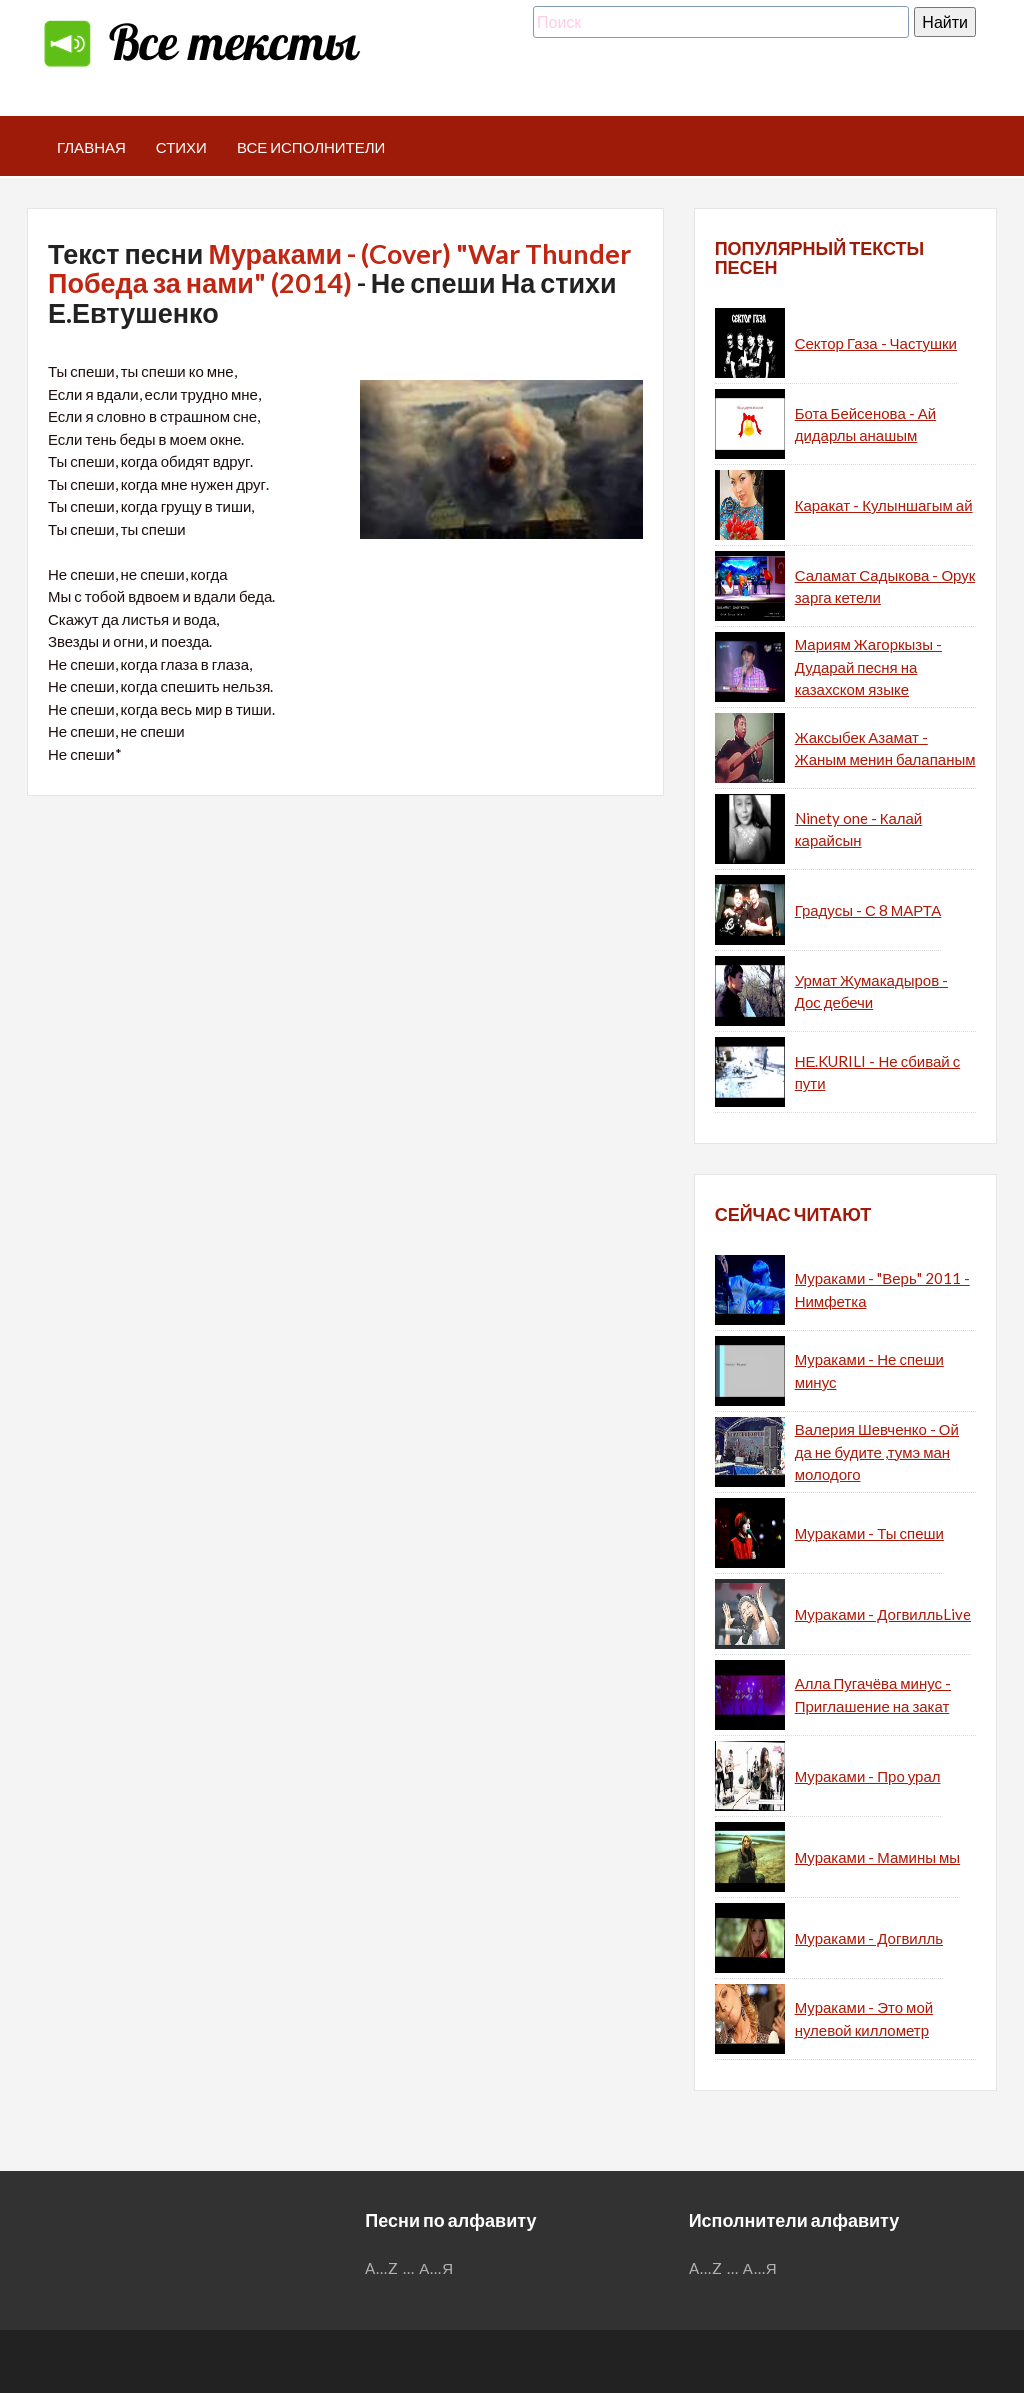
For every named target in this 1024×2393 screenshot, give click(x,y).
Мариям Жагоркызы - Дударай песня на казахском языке (868, 666)
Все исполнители (311, 147)
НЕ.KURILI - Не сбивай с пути (878, 1072)
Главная (91, 147)
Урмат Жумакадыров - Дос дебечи (871, 991)
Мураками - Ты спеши (869, 1533)
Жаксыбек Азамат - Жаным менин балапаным (885, 748)
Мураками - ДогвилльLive (883, 1614)
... (409, 2268)
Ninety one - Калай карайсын (859, 829)
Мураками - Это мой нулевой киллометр (864, 2018)
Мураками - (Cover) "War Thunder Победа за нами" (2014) (339, 268)
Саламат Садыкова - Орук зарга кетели (885, 586)
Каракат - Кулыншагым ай (884, 505)
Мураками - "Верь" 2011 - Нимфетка (882, 1289)
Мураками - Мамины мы (877, 1857)
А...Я (436, 2268)
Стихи (181, 147)
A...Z (382, 2268)
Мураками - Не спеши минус (869, 1370)
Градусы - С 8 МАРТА (868, 910)
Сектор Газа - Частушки (876, 343)
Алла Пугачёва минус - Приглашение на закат (873, 1694)
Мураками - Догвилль (869, 1938)
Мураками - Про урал (868, 1776)
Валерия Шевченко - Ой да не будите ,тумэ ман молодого (877, 1451)
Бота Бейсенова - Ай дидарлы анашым (865, 424)
